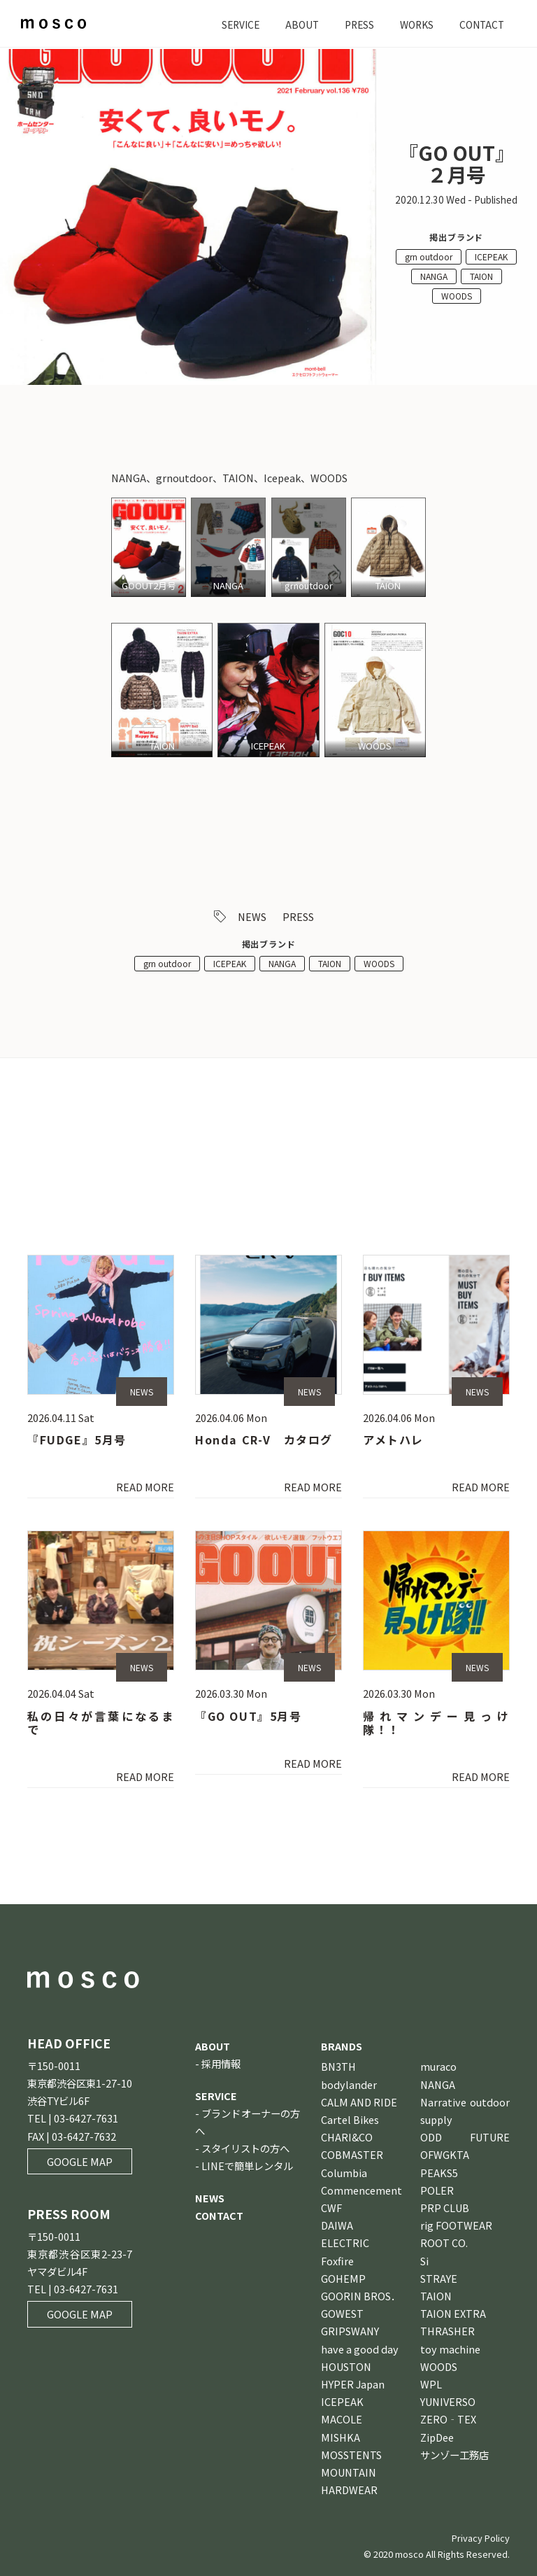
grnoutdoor (309, 585)
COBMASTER (352, 2155)
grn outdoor (428, 256)
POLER (437, 2190)
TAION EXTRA (453, 2313)
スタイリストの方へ (245, 2148)
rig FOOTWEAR (456, 2225)
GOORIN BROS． (361, 2295)
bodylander (349, 2084)
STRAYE (438, 2278)
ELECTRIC (345, 2243)
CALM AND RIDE (359, 2102)
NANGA (434, 276)
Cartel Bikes (350, 2119)
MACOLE (341, 2419)
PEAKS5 (439, 2172)
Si (424, 2260)
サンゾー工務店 (454, 2454)
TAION (481, 276)
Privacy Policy (481, 2538)
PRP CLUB (444, 2207)
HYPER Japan (353, 2384)
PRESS (352, 24)
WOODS (456, 296)
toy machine (450, 2349)
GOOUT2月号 (149, 585)
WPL (431, 2384)
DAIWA (337, 2225)
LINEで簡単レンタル (247, 2166)
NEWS (252, 916)
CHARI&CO (347, 2137)
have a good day (360, 2349)
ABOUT (293, 24)
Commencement (361, 2190)
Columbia (344, 2172)
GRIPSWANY (350, 2331)
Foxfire (337, 2260)
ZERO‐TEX (448, 2419)
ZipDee (437, 2437)
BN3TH (338, 2067)
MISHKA (340, 2437)
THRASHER (447, 2331)
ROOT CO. (444, 2243)
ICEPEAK (491, 256)
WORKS (412, 24)
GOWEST (342, 2313)
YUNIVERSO (447, 2401)
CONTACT (480, 24)
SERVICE (230, 24)
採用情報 (221, 2064)
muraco (438, 2067)
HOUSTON (346, 2366)
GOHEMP (343, 2278)
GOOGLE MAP (80, 2161)
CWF (331, 2207)
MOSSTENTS (351, 2454)
